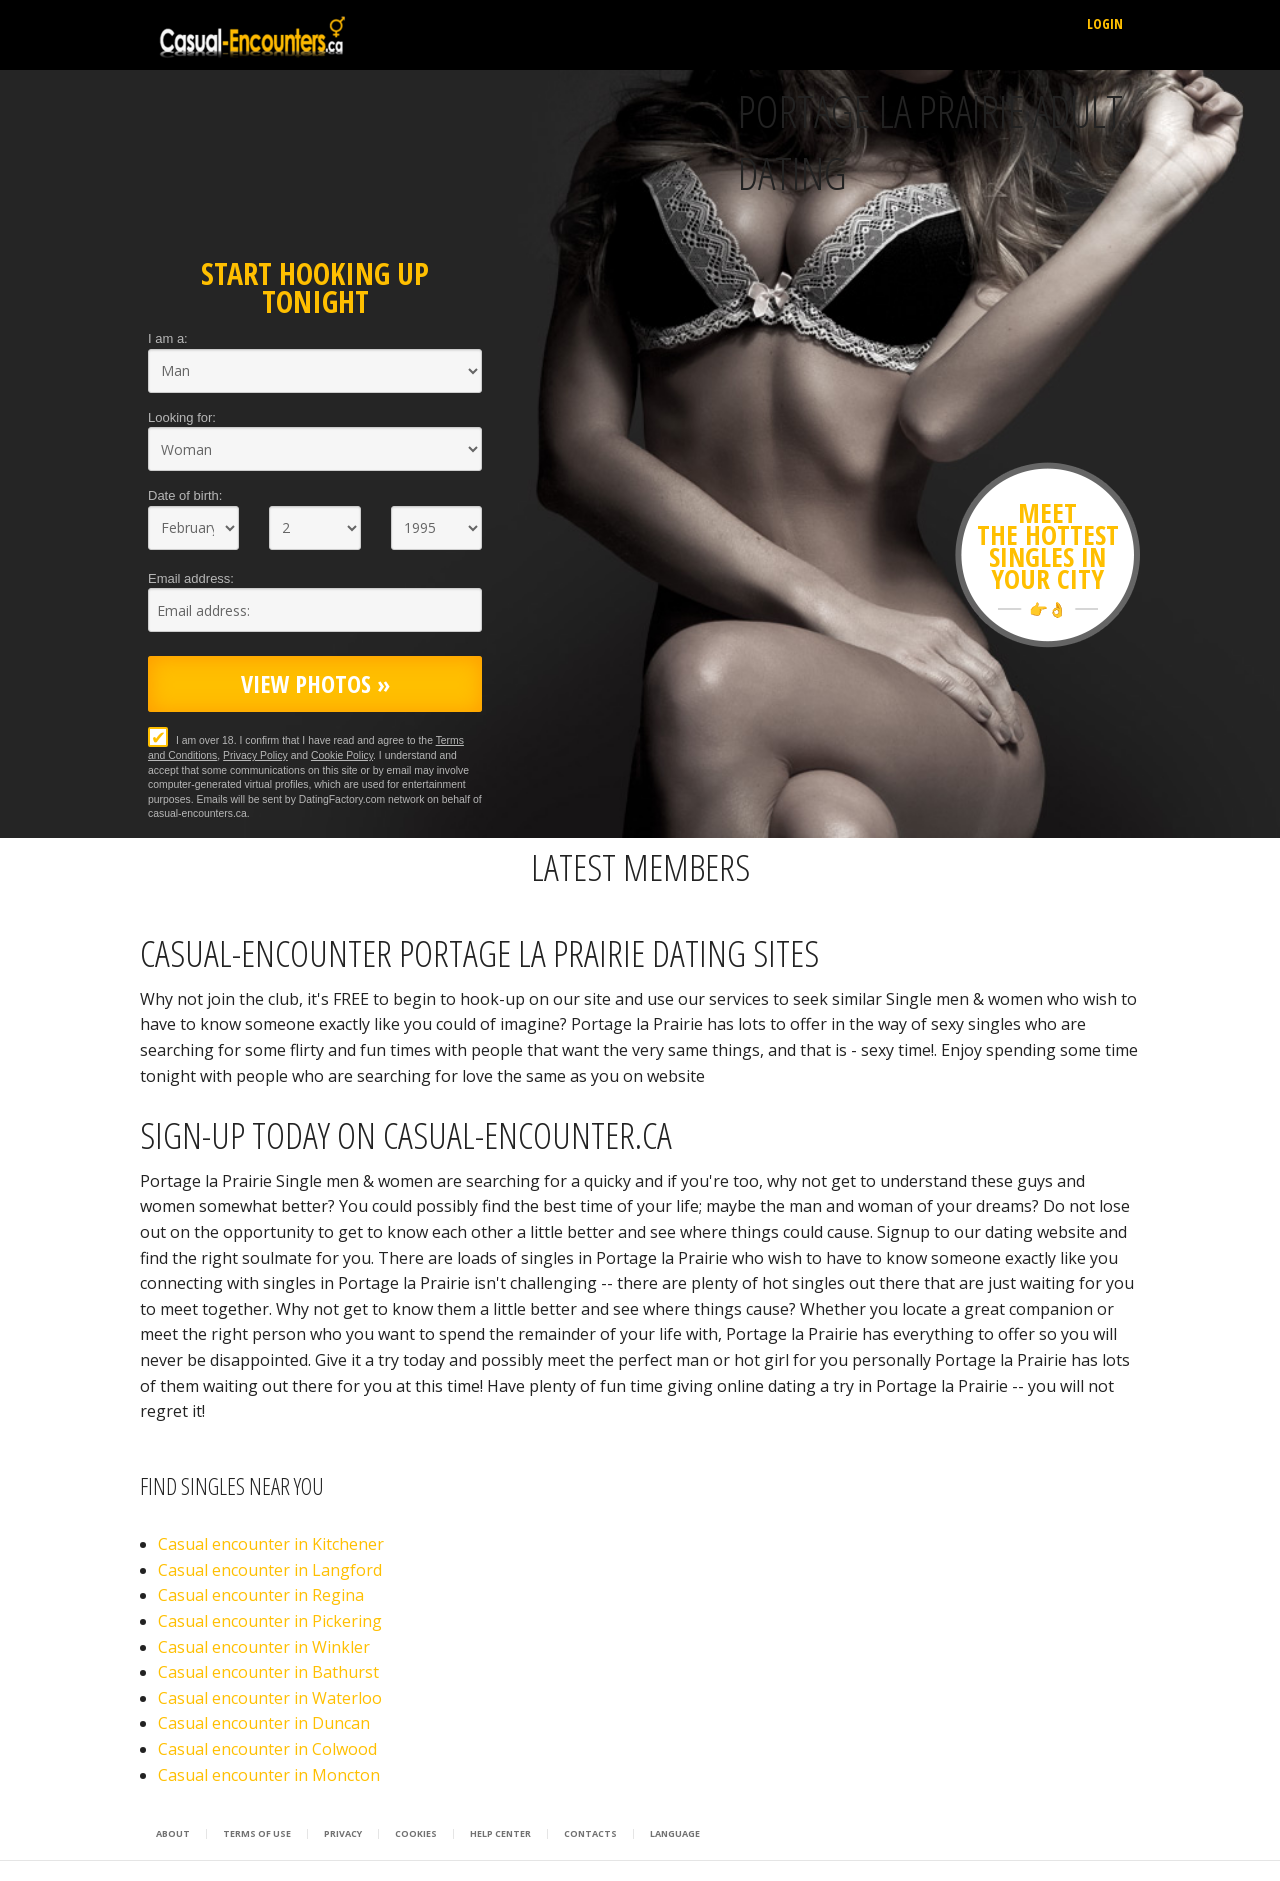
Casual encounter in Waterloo (270, 1698)
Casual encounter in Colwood (267, 1749)
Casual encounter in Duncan (264, 1723)
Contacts (590, 1834)
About (173, 1834)
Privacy (343, 1834)
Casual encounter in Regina (261, 1595)
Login (1105, 23)
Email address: (191, 578)
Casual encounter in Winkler (264, 1647)
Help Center (500, 1834)
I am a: (168, 338)
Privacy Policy (255, 755)
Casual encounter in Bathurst (268, 1672)
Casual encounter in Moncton (269, 1775)
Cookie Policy (342, 755)
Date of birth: (185, 495)
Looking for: (182, 417)
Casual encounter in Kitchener (271, 1544)
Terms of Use (257, 1834)
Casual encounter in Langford (270, 1570)
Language (675, 1834)
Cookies (416, 1834)
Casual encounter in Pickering (270, 1621)
